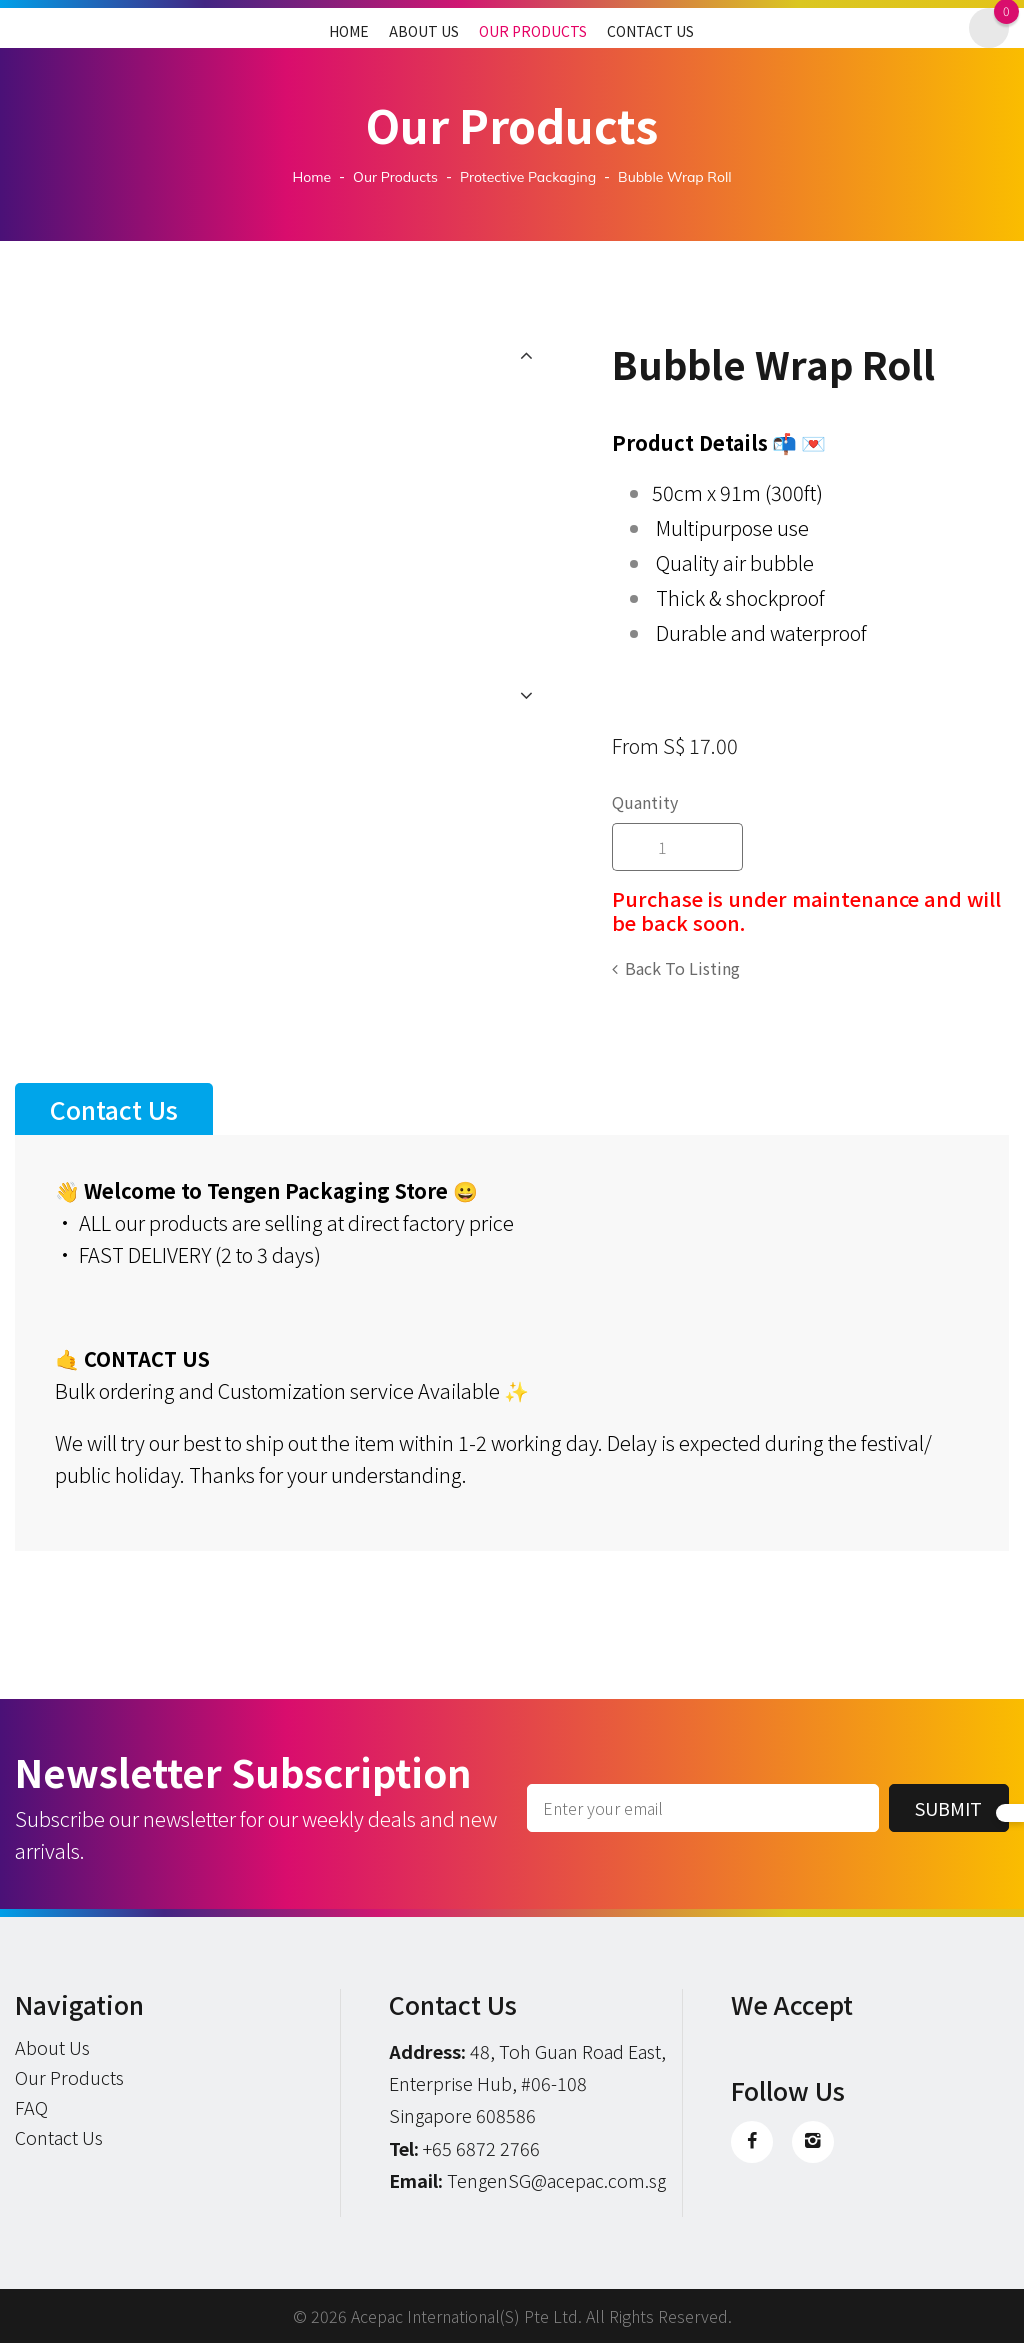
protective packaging (528, 177)
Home (349, 31)
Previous (527, 355)
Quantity (645, 802)
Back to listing (682, 968)
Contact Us (650, 31)
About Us (424, 31)
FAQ (31, 2107)
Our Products (533, 31)
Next (527, 695)
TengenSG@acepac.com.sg (556, 2180)
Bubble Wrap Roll (674, 177)
